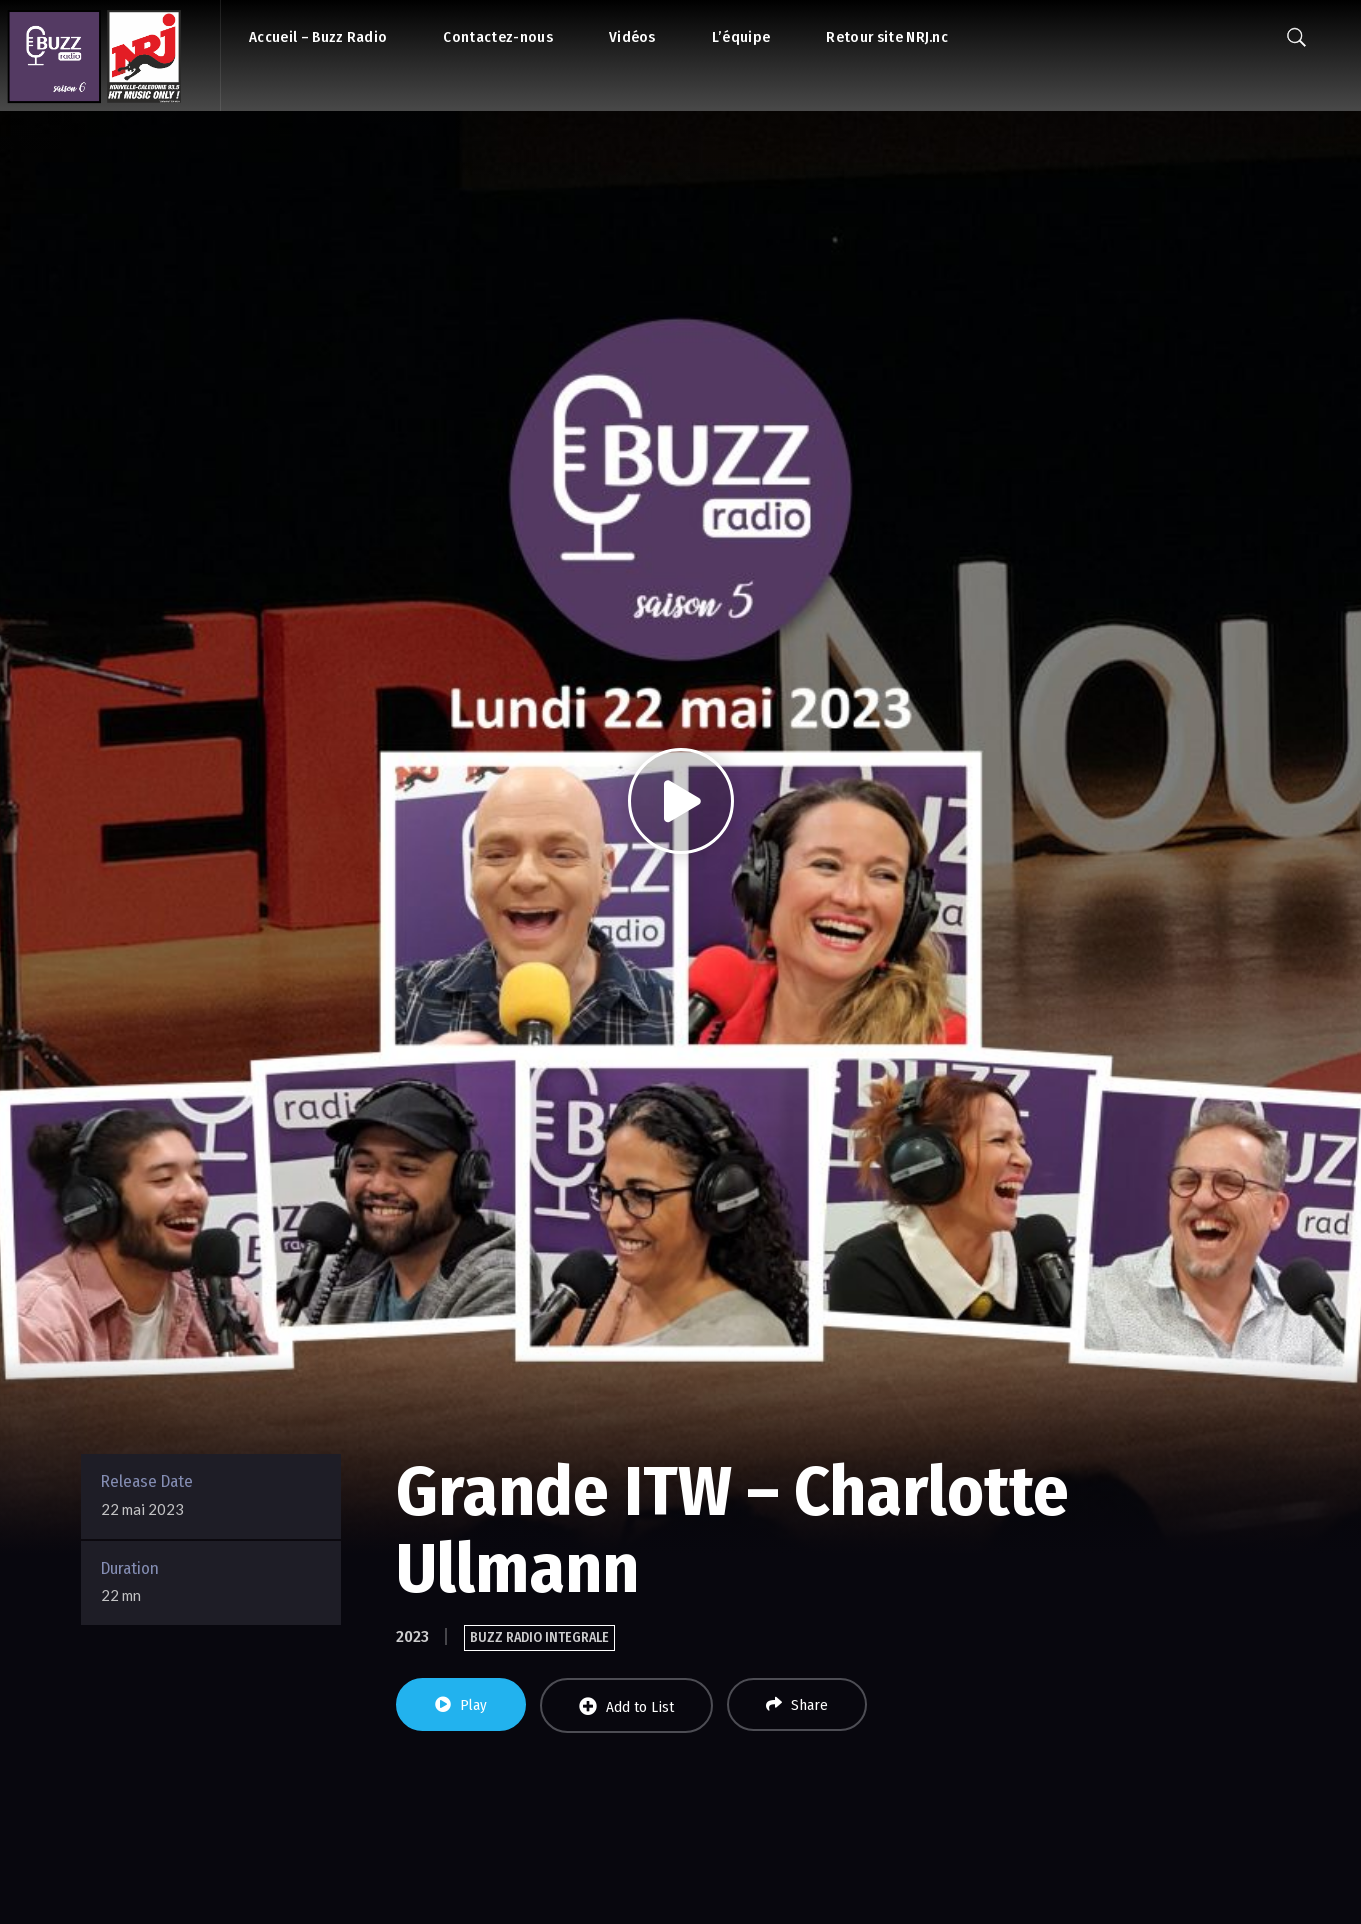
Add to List (626, 1706)
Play (461, 1705)
